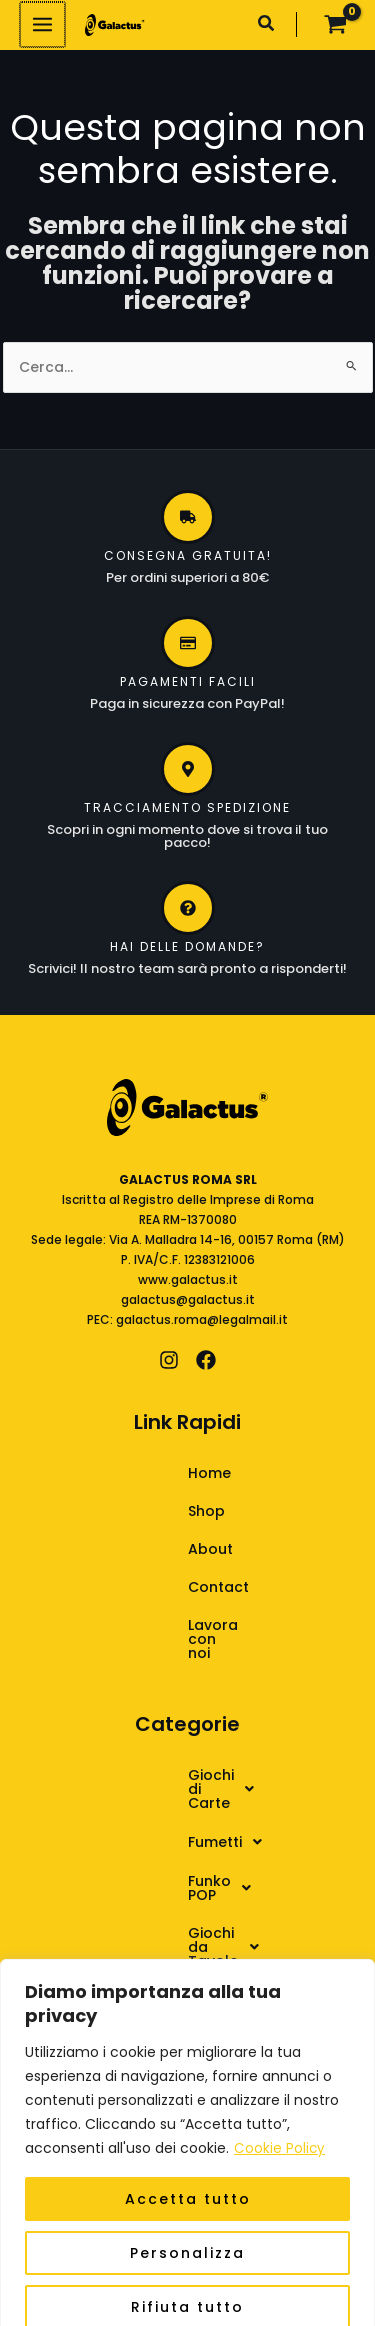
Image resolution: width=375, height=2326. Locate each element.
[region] (187, 2131)
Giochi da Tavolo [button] (184, 1868)
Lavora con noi (188, 1625)
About (156, 1549)
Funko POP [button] (159, 1828)
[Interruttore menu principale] (41, 24)
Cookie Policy (280, 2125)
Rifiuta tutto (187, 2283)
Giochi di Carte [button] (176, 1748)
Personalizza (187, 2229)
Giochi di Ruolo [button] (176, 1908)
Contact (164, 1587)
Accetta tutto (188, 2175)
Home (155, 1473)
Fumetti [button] (148, 1788)
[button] (267, 25)
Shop (152, 1511)
